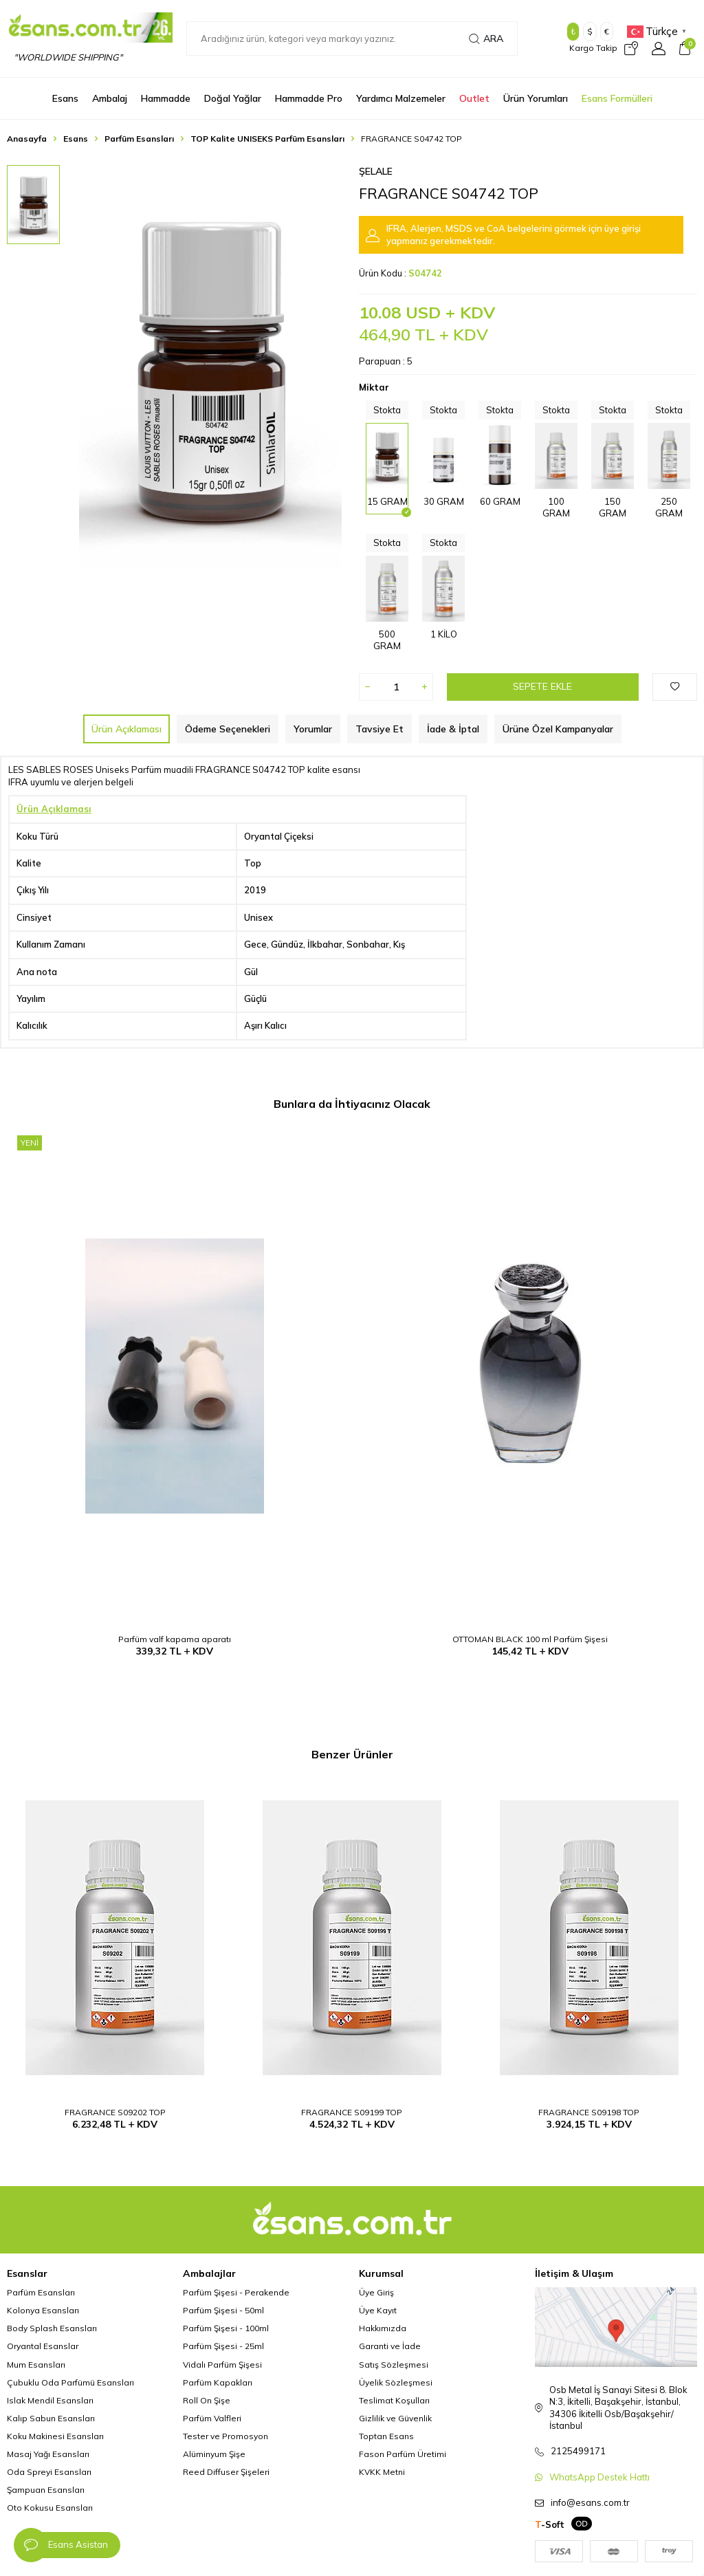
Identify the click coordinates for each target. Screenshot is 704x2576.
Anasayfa (27, 138)
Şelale (376, 171)
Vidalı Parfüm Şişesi (222, 2364)
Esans (65, 98)
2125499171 (578, 2450)
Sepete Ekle (542, 686)
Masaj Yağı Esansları (48, 2454)
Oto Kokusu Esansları (50, 2507)
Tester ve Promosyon (225, 2436)
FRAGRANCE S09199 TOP (351, 2112)
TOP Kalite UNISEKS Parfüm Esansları (267, 138)
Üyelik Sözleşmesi (395, 2382)
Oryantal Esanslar (42, 2346)
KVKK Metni (382, 2472)
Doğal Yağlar (232, 98)
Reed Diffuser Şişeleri (226, 2472)
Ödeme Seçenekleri (227, 729)
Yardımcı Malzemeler (401, 98)
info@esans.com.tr (590, 2502)
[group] (210, 367)
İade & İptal (453, 729)
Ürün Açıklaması (126, 729)
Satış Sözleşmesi (393, 2364)
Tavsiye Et (379, 729)
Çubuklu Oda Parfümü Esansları (70, 2382)
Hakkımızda (382, 2328)
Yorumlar (313, 729)
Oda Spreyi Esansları (49, 2472)
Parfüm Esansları (139, 138)
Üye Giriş (376, 2292)
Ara (486, 38)
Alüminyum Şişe (214, 2454)
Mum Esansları (36, 2364)
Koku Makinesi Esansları (55, 2436)
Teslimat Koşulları (394, 2400)
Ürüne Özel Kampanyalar (558, 729)
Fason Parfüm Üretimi (402, 2454)
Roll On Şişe (206, 2400)
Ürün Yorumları (535, 98)
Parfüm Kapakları (217, 2382)
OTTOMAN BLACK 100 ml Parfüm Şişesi (530, 1639)
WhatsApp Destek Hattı (599, 2476)
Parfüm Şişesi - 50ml (223, 2310)
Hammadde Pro (308, 98)
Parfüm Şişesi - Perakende (236, 2292)
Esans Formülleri (617, 98)
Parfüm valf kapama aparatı (174, 1639)
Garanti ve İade (390, 2346)
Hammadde (165, 98)
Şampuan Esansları (46, 2490)
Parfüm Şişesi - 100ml (226, 2328)
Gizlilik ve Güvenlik (395, 2418)
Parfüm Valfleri (212, 2418)
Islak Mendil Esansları (50, 2400)
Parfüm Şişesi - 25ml (223, 2346)
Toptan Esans (386, 2436)
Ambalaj (109, 98)
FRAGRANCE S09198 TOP (588, 2112)
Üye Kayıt (378, 2310)
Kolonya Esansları (43, 2310)
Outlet (474, 98)
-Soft (549, 2524)
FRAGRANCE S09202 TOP (115, 2112)
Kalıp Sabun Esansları (51, 2418)
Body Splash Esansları (52, 2328)
